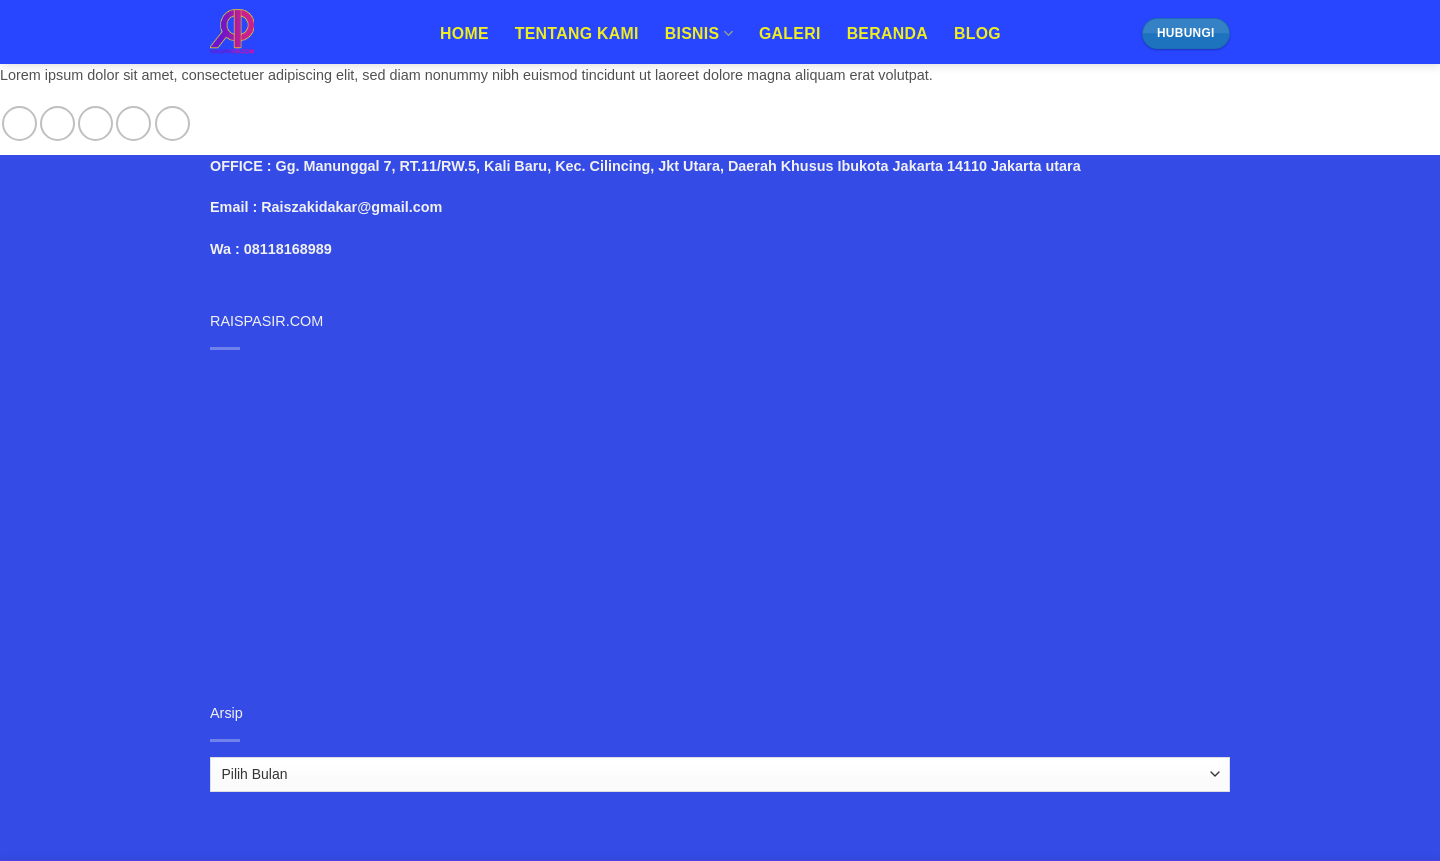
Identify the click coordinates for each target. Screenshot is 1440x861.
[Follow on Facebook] (19, 123)
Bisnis (699, 33)
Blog (977, 33)
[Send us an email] (133, 123)
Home (464, 33)
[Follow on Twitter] (95, 123)
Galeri (790, 33)
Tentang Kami (577, 33)
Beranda (887, 33)
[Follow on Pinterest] (172, 123)
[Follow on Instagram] (57, 123)
